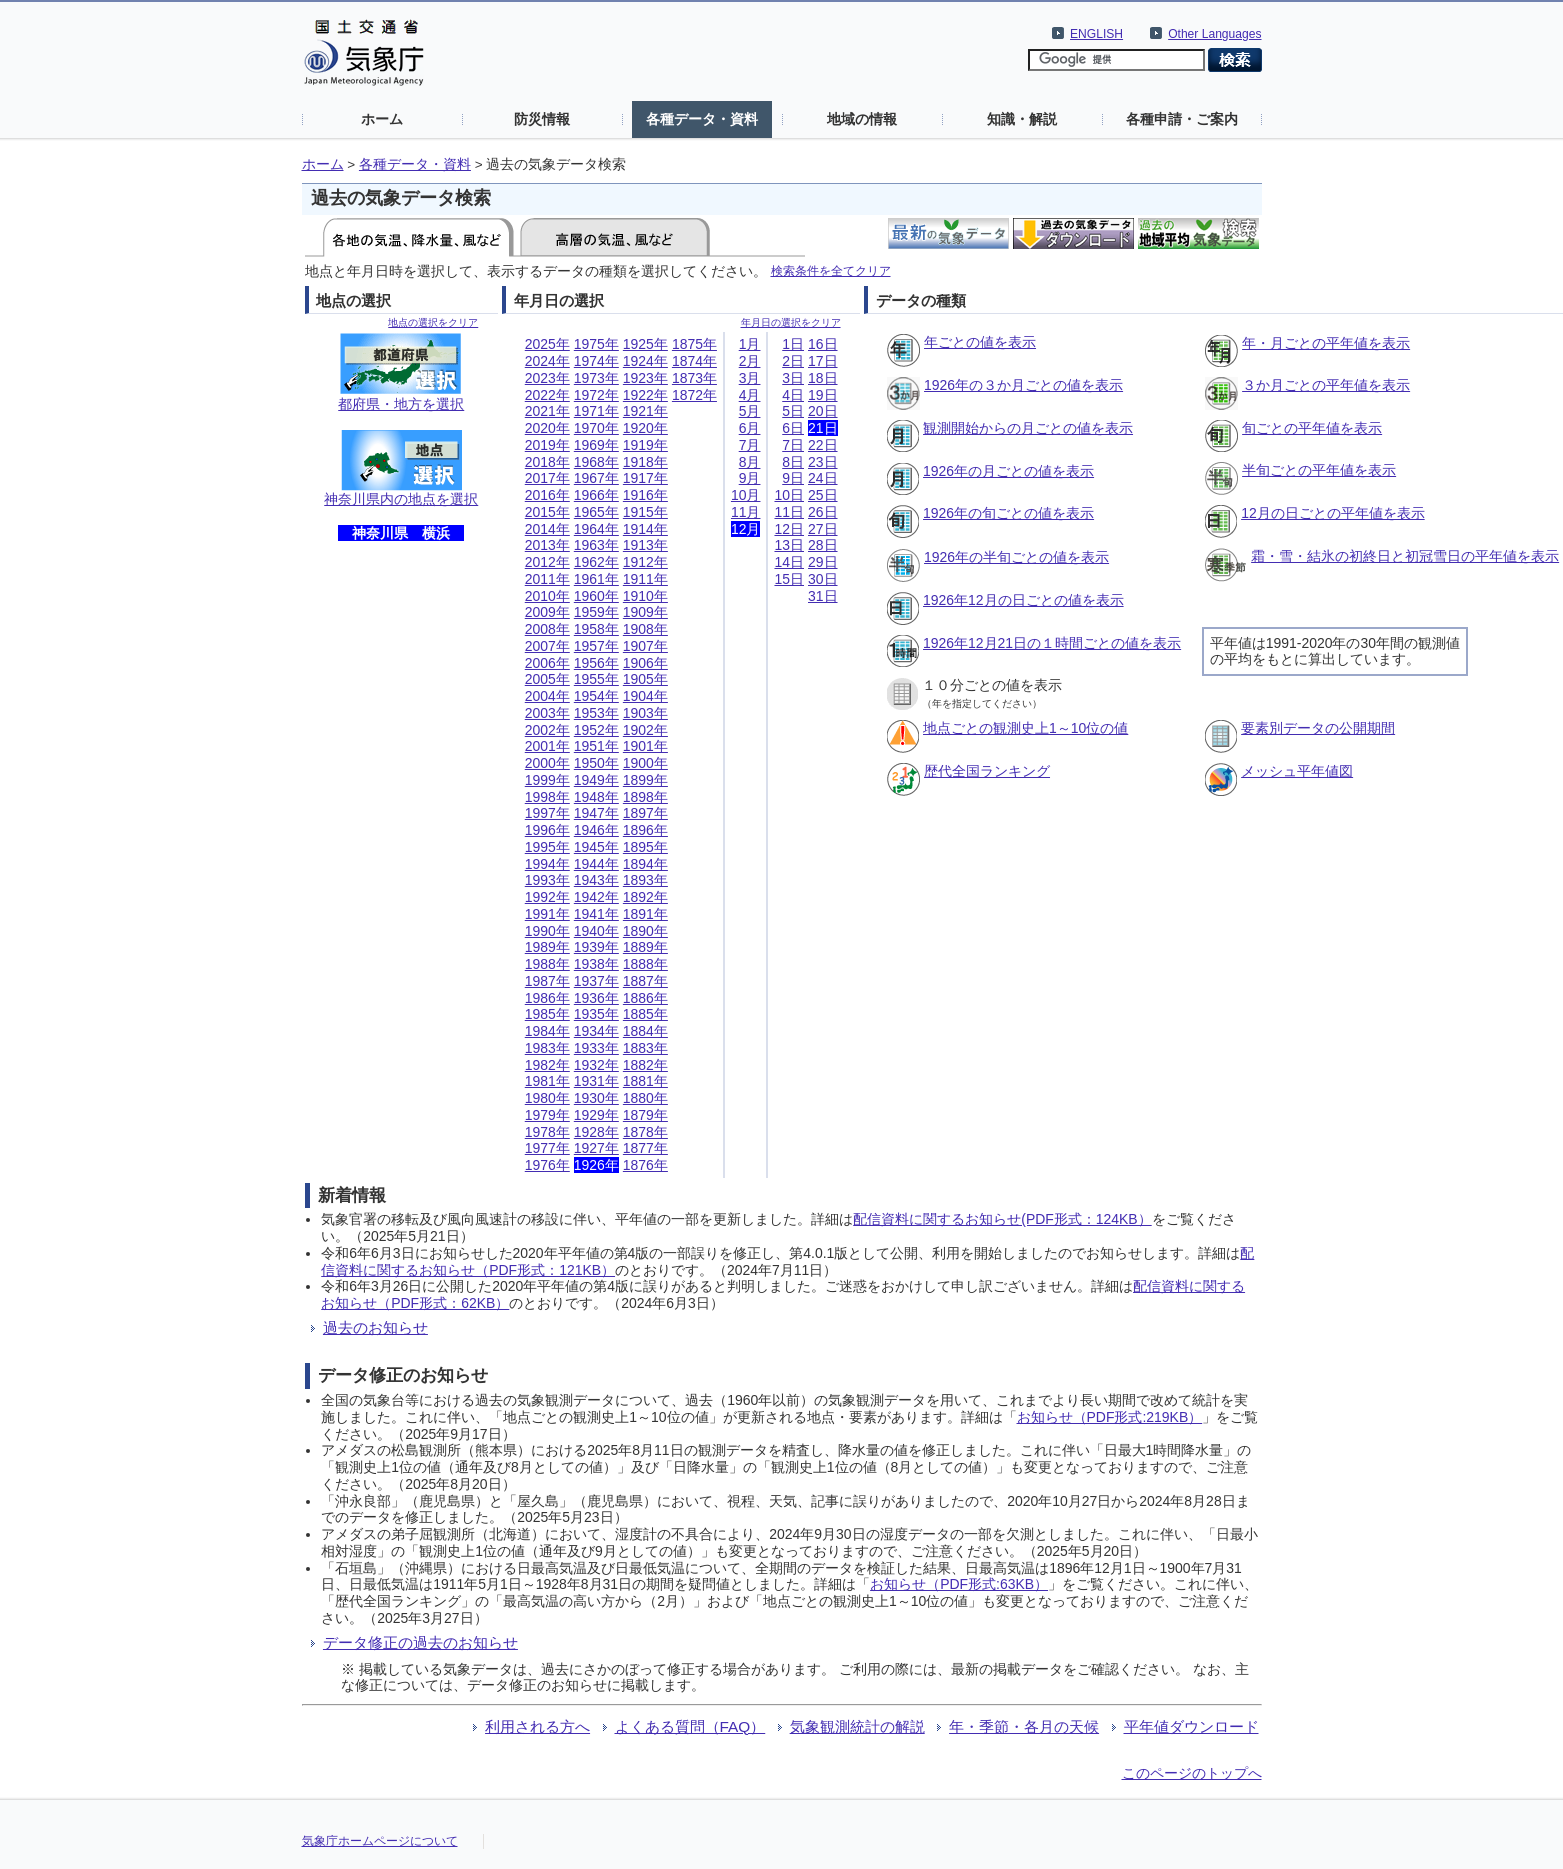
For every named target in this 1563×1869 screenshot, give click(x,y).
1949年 (596, 780)
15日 (789, 579)
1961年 (596, 579)
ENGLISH (1096, 34)
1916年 (645, 495)
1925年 (645, 344)
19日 (823, 395)
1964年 (596, 529)
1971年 (596, 411)
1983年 (547, 1048)
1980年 (547, 1098)
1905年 (645, 679)
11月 (746, 512)
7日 (793, 445)
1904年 (645, 696)
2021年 (547, 411)
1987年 (547, 981)
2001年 (547, 746)
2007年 (547, 646)
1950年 (596, 763)
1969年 (596, 445)
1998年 (547, 797)
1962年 (596, 562)
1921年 (645, 411)
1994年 (547, 864)
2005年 (547, 679)
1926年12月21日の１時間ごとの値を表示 (1052, 643)
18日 (823, 378)
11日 (789, 512)
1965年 (596, 512)
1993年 (547, 880)
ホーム (382, 119)
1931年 (596, 1081)
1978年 (547, 1132)
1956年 (596, 663)
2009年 (547, 612)
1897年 (645, 813)
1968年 (596, 462)
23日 (823, 462)
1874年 (694, 361)
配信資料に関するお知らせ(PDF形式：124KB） (1002, 1219)
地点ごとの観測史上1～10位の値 (1025, 728)
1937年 (596, 981)
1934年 (596, 1031)
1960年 (596, 596)
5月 (750, 411)
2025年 (547, 344)
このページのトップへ (1192, 1773)
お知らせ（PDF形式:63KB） (959, 1584)
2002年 (547, 730)
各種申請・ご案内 (1182, 119)
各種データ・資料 (702, 119)
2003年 (547, 713)
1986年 (547, 998)
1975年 (596, 344)
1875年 (694, 344)
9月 (750, 478)
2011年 (547, 579)
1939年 (596, 947)
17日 (823, 361)
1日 (793, 344)
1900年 (645, 763)
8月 (750, 462)
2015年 (547, 512)
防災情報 (542, 119)
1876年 (645, 1165)
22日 (823, 445)
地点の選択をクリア (433, 322)
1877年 (645, 1148)
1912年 (645, 562)
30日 (823, 579)
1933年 (596, 1048)
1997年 (547, 813)
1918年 (645, 462)
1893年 (645, 880)
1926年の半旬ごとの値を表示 (1016, 557)
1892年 (645, 897)
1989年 (547, 947)
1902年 (645, 730)
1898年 (645, 797)
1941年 (596, 914)
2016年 (547, 495)
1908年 (645, 629)
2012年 (547, 562)
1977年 (547, 1148)
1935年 (596, 1014)
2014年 (547, 529)
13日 (789, 545)
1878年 (645, 1132)
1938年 (596, 964)
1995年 (547, 847)
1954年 (596, 696)
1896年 (645, 830)
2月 (750, 361)
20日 (823, 411)
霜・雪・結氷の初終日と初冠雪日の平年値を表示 (1405, 556)
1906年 (645, 663)
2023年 (547, 378)
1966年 (596, 495)
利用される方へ (537, 1726)
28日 (823, 545)
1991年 (547, 914)
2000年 (547, 763)
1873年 (694, 378)
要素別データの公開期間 (1318, 728)
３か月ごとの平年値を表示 (1326, 385)
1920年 (645, 428)
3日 (793, 378)
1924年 (645, 361)
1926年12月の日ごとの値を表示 (1023, 600)
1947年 (596, 813)
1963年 (596, 545)
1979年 (547, 1115)
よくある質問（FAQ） (690, 1726)
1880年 (645, 1098)
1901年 (645, 746)
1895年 (645, 847)
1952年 (596, 730)
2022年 (547, 395)
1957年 (596, 646)
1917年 (645, 478)
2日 (793, 361)
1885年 (645, 1014)
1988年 (547, 964)
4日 (793, 395)
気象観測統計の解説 (857, 1726)
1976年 (547, 1165)
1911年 (645, 579)
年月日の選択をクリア (791, 322)
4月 (750, 395)
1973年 (596, 378)
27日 (823, 529)
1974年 (596, 361)
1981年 (547, 1081)
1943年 (596, 880)
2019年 (547, 445)
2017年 (547, 478)
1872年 (694, 395)
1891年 (645, 914)
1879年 (645, 1115)
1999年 (547, 780)
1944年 (596, 864)
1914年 (645, 529)
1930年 (596, 1098)
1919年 (645, 445)
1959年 (596, 612)
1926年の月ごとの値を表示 (1008, 471)
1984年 (547, 1031)
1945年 (596, 847)
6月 (750, 428)
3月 (750, 378)
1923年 (645, 378)
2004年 (547, 696)
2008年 (547, 629)
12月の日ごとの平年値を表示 (1333, 513)
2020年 (547, 428)
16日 (823, 344)
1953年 (596, 713)
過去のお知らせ (375, 1327)
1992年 (547, 897)
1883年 (645, 1048)
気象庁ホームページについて (380, 1841)
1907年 (645, 646)
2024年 (547, 361)
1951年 (596, 746)
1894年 (645, 864)
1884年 (645, 1031)
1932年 (596, 1065)
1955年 (596, 679)
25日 (823, 495)
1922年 (645, 395)
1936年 (596, 998)
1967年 (596, 478)
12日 (789, 529)
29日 (823, 562)
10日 (789, 495)
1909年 (645, 612)
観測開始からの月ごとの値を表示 (1028, 428)
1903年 (645, 713)
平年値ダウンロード (1191, 1726)
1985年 (547, 1014)
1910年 (645, 596)
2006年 (547, 663)
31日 (823, 596)
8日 (793, 462)
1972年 (596, 395)
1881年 (645, 1081)
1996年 (547, 830)
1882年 (645, 1065)
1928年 (596, 1132)
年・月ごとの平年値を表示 (1326, 343)
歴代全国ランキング (987, 771)
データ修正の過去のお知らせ (420, 1642)
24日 (823, 478)
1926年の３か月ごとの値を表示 (1023, 385)
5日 (793, 411)
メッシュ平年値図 (1297, 771)
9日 (793, 478)
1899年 (645, 780)
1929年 (596, 1115)
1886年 (645, 998)
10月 (746, 495)
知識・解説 (1022, 119)
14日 (789, 562)
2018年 (547, 462)
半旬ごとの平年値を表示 (1319, 470)
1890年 (645, 931)
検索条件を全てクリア (831, 270)
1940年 (596, 931)
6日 (793, 428)
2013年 (547, 545)
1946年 (596, 830)
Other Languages (1214, 34)
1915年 (645, 512)
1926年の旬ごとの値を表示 (1008, 513)
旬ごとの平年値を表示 (1312, 428)
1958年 (596, 629)
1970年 (596, 428)
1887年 (645, 981)
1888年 (645, 964)
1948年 (596, 797)
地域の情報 (862, 119)
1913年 (645, 545)
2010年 (547, 596)
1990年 (547, 931)
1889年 (645, 947)
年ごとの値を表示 (980, 342)
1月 (750, 344)
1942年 (596, 897)
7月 (750, 445)
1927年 (596, 1148)
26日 (823, 512)
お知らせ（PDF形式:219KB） (1110, 1417)
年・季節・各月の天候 (1024, 1726)
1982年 (547, 1065)
